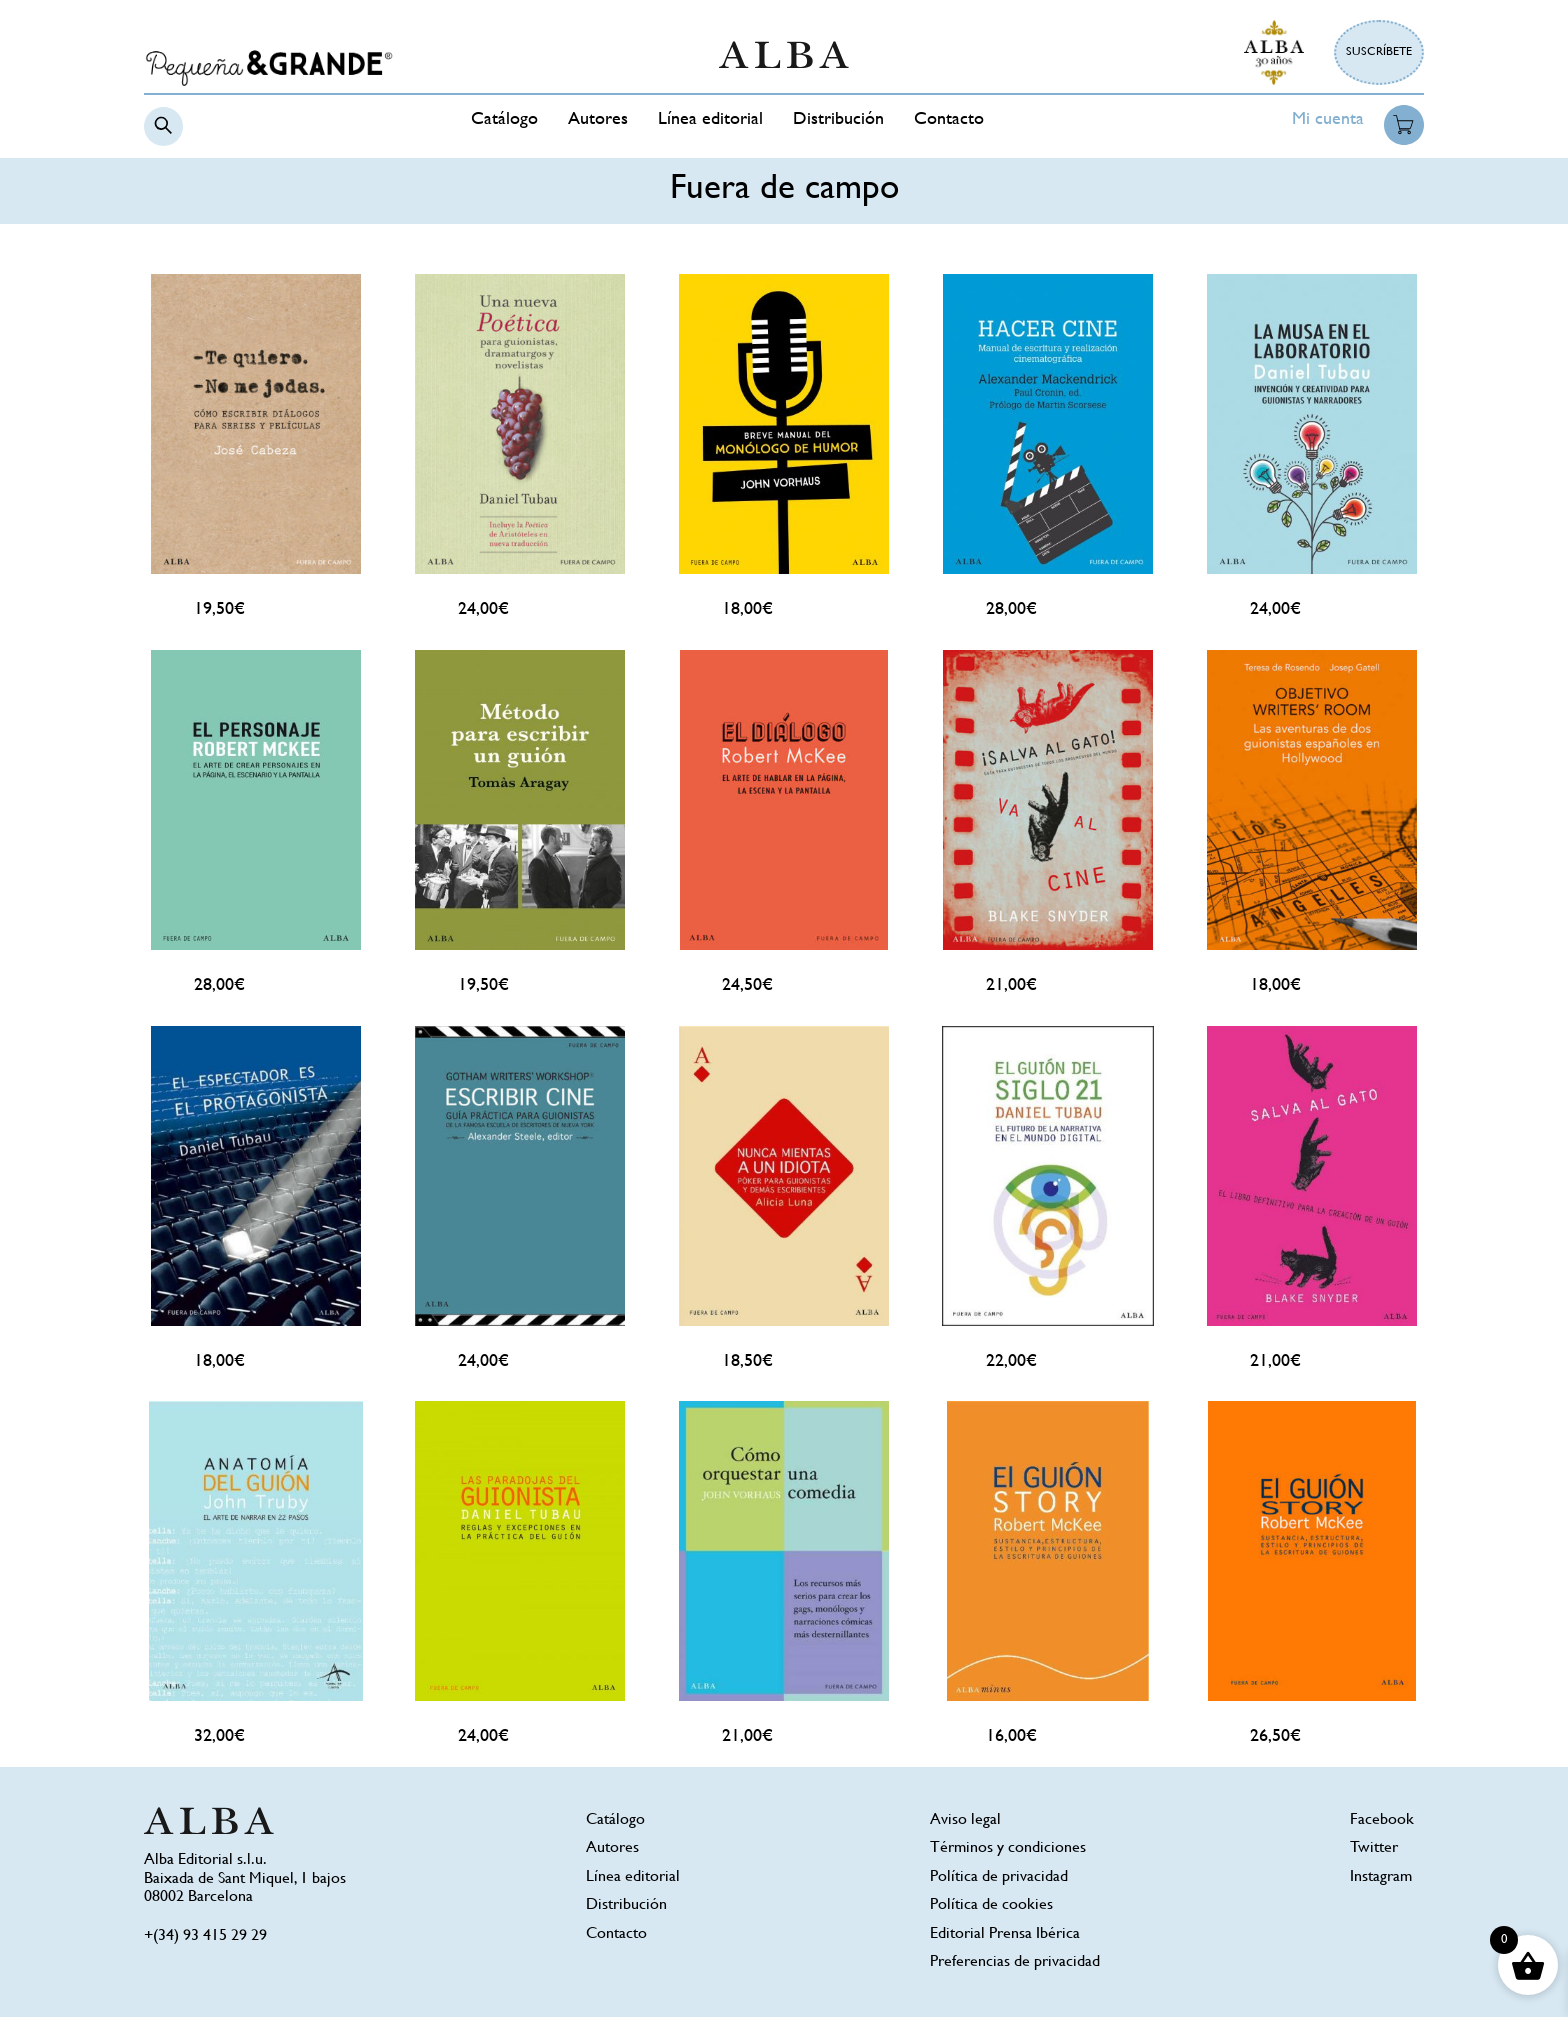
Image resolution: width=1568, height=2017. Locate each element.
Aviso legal (965, 1820)
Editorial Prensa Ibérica (1005, 1934)
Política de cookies (991, 1905)
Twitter (1374, 1848)
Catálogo (504, 120)
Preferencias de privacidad (1015, 1962)
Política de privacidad (999, 1877)
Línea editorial (710, 120)
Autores (598, 120)
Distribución (838, 120)
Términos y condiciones (1008, 1848)
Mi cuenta (1328, 120)
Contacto (949, 120)
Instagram (1381, 1877)
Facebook (1382, 1820)
